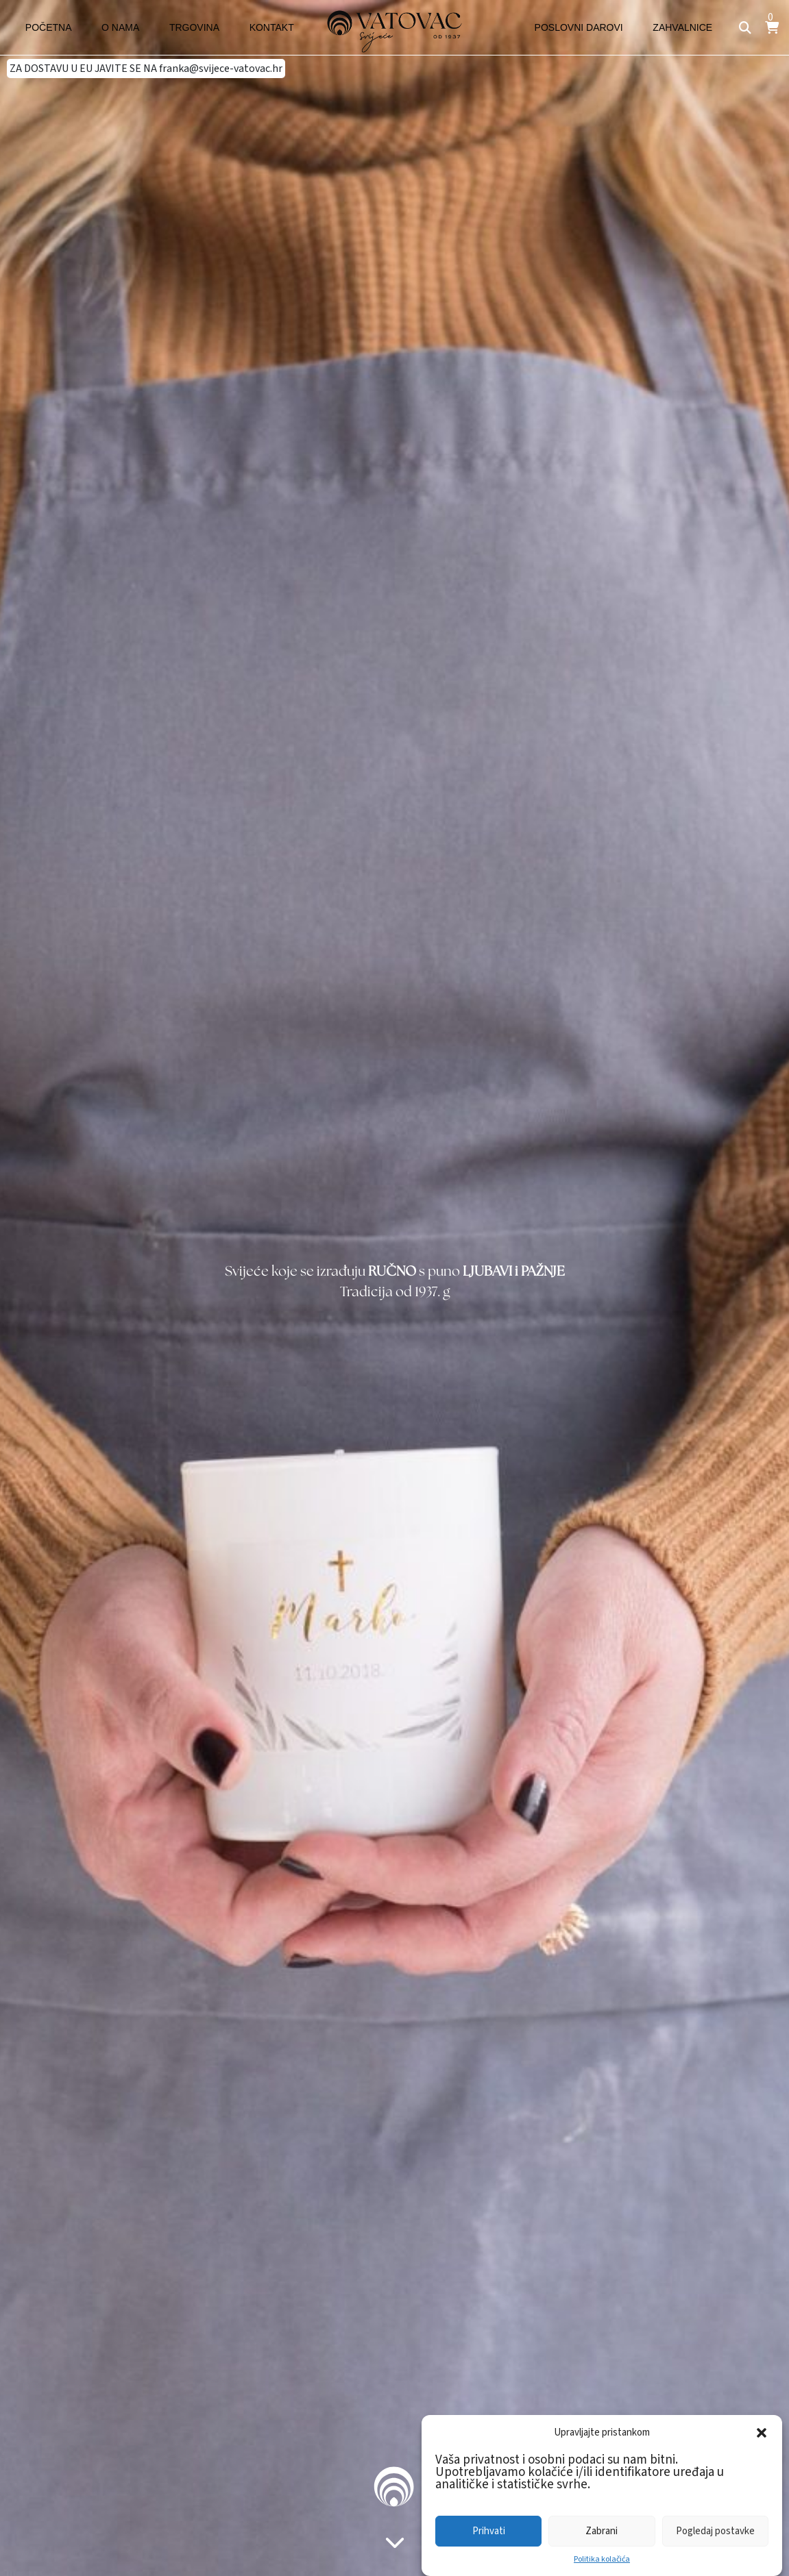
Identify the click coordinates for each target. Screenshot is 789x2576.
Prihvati (488, 2531)
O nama (105, 27)
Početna (44, 27)
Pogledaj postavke (715, 2531)
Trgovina (168, 27)
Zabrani (601, 2531)
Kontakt (236, 27)
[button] (761, 2433)
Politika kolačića (602, 2559)
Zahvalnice (687, 27)
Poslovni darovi (591, 27)
